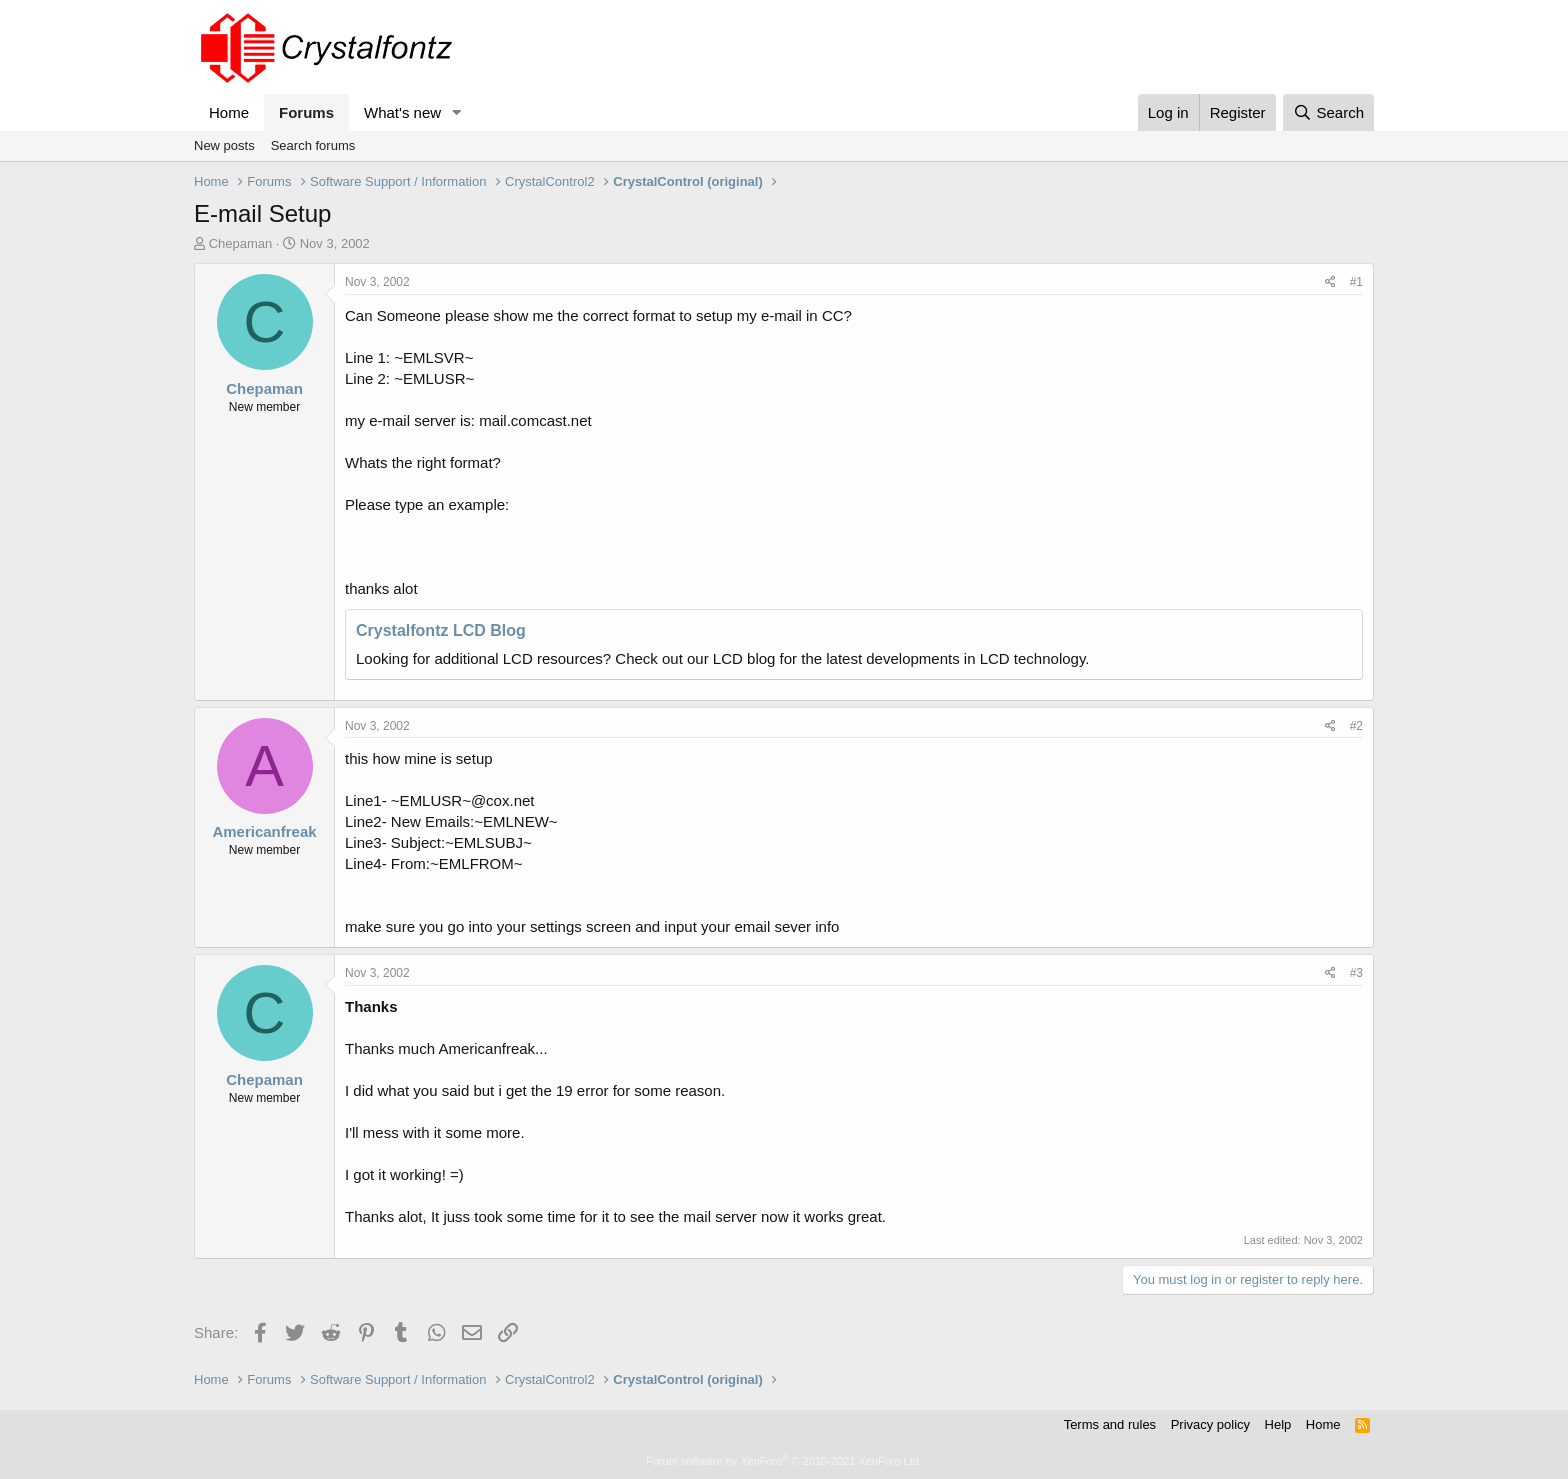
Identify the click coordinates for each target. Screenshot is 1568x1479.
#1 (1356, 282)
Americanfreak (264, 831)
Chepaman (241, 243)
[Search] (1328, 112)
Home (229, 112)
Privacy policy (1210, 1424)
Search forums (313, 145)
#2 (1356, 726)
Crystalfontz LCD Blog (441, 630)
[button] (457, 112)
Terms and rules (1110, 1424)
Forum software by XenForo (784, 1461)
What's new (402, 112)
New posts (224, 145)
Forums (306, 112)
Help (1278, 1424)
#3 (1356, 973)
